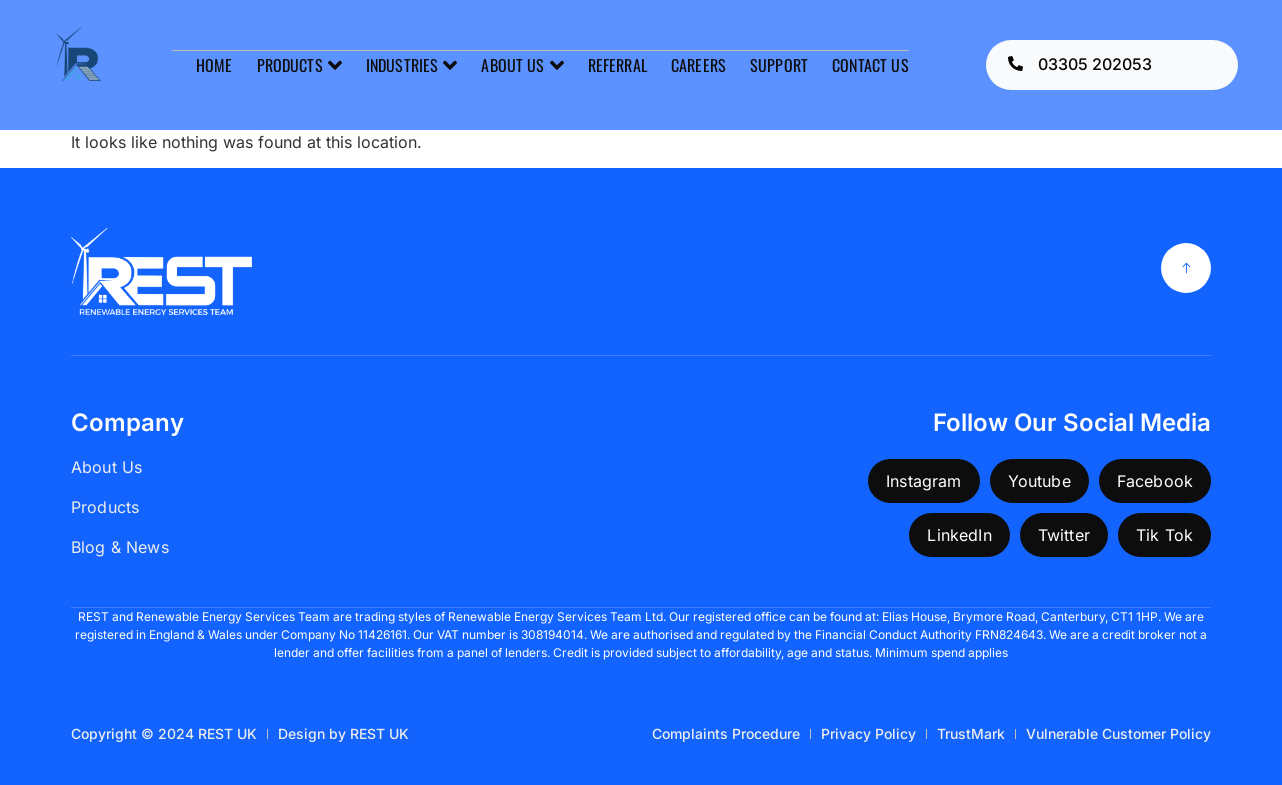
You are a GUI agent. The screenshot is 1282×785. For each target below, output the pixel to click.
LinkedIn (959, 535)
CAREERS (698, 65)
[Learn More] (1112, 65)
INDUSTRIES (412, 65)
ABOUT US (522, 65)
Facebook (1155, 481)
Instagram (923, 481)
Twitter (1064, 535)
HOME (214, 65)
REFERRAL (617, 65)
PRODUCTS (298, 65)
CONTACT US (870, 65)
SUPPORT (779, 65)
